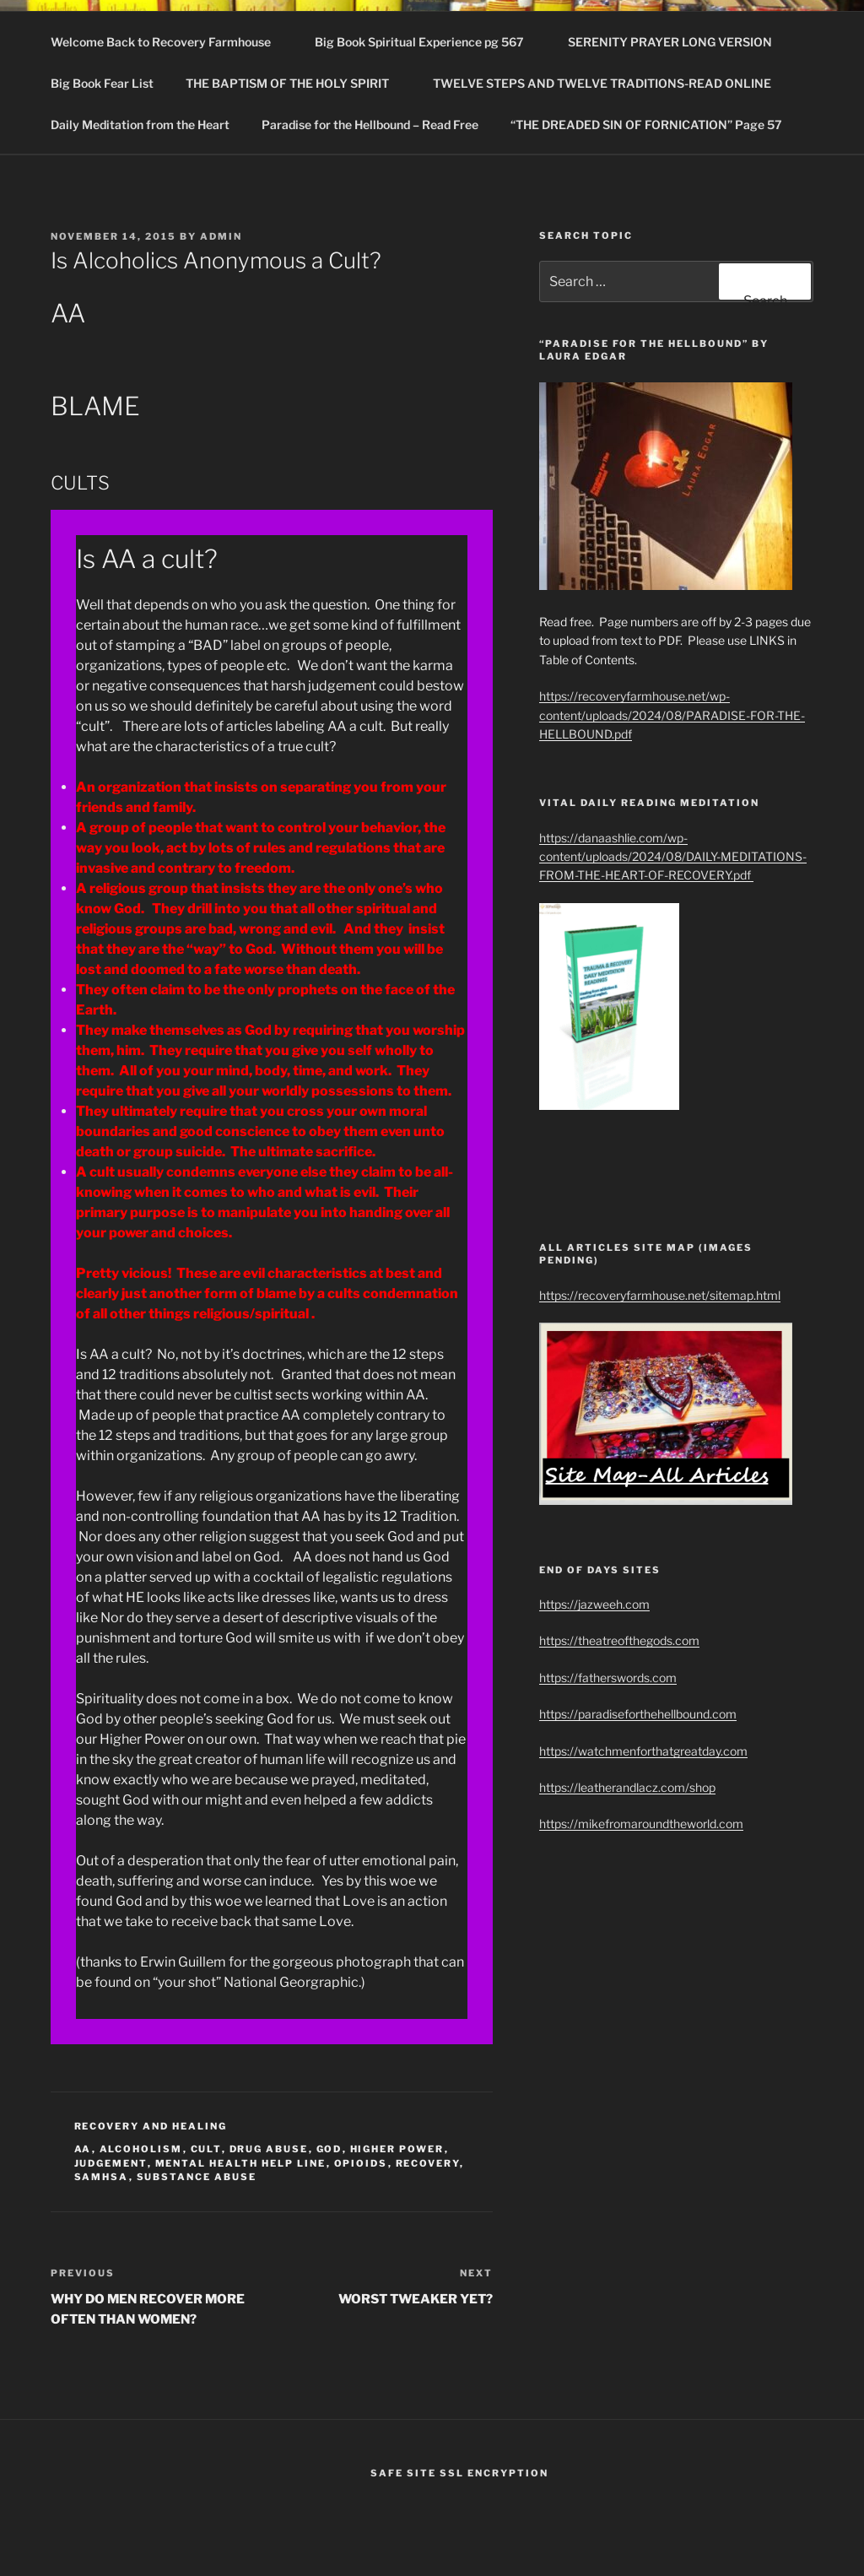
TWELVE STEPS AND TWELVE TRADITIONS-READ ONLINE (610, 83)
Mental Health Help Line (241, 2163)
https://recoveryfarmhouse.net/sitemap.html (659, 1295)
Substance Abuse (197, 2177)
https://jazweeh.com (594, 1604)
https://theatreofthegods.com (619, 1640)
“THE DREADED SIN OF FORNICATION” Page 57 (646, 124)
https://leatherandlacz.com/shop (627, 1787)
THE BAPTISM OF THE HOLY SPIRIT (295, 83)
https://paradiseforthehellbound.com (638, 1714)
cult (206, 2149)
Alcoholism (141, 2149)
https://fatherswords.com (608, 1677)
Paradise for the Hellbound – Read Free (370, 124)
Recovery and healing (151, 2126)
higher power (397, 2149)
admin (221, 236)
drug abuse (269, 2149)
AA (83, 2149)
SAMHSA (101, 2177)
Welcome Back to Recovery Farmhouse (169, 42)
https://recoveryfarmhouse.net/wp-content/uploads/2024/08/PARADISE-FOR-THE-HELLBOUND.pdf (672, 715)
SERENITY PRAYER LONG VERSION (670, 42)
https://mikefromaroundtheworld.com (641, 1823)
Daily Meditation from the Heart (140, 124)
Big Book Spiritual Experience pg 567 (427, 42)
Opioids (361, 2163)
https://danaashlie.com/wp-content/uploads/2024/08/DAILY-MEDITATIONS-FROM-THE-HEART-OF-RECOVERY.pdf (673, 857)
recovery (428, 2163)
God (329, 2149)
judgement (111, 2163)
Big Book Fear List (102, 83)
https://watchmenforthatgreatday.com (643, 1751)
